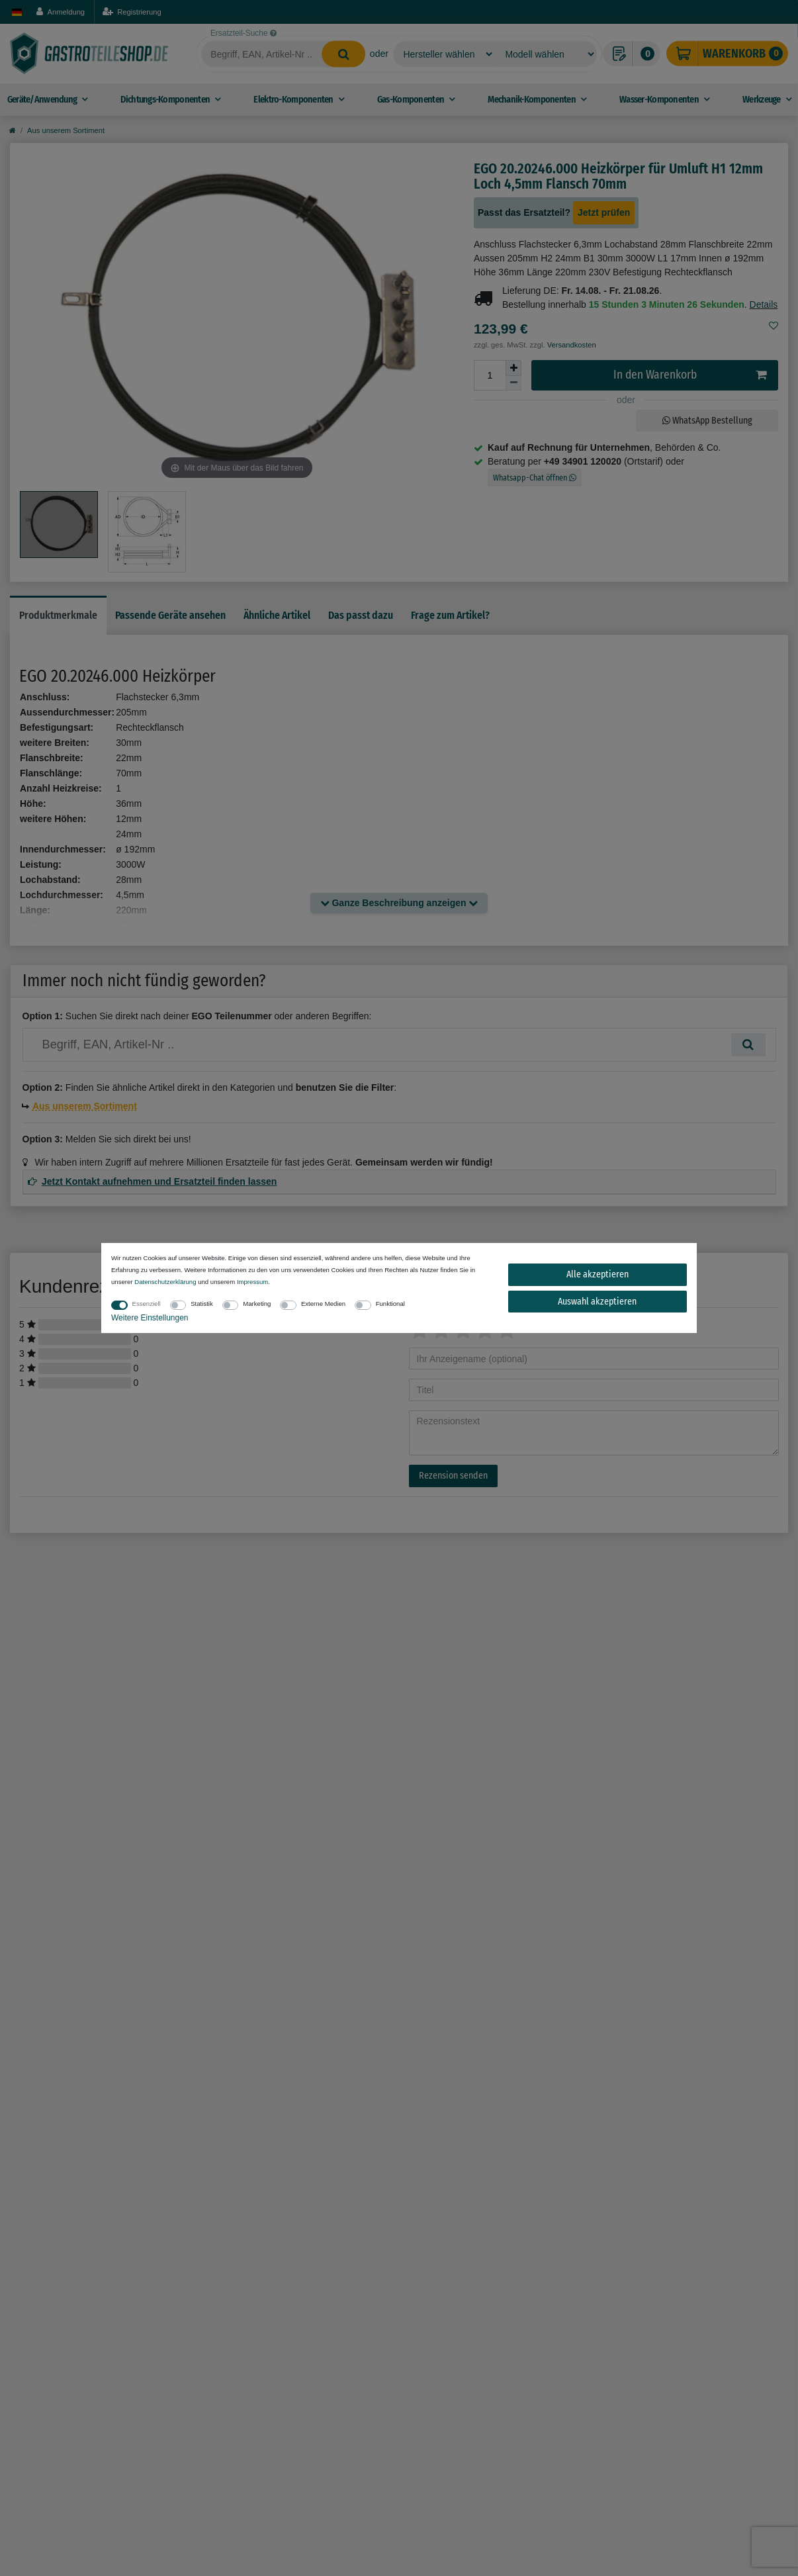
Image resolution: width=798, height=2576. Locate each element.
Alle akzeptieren (597, 1274)
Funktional (390, 1303)
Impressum (252, 1281)
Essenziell (146, 1303)
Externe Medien (323, 1303)
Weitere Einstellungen (150, 1317)
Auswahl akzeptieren (597, 1301)
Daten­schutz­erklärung (165, 1281)
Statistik (202, 1303)
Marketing (257, 1303)
